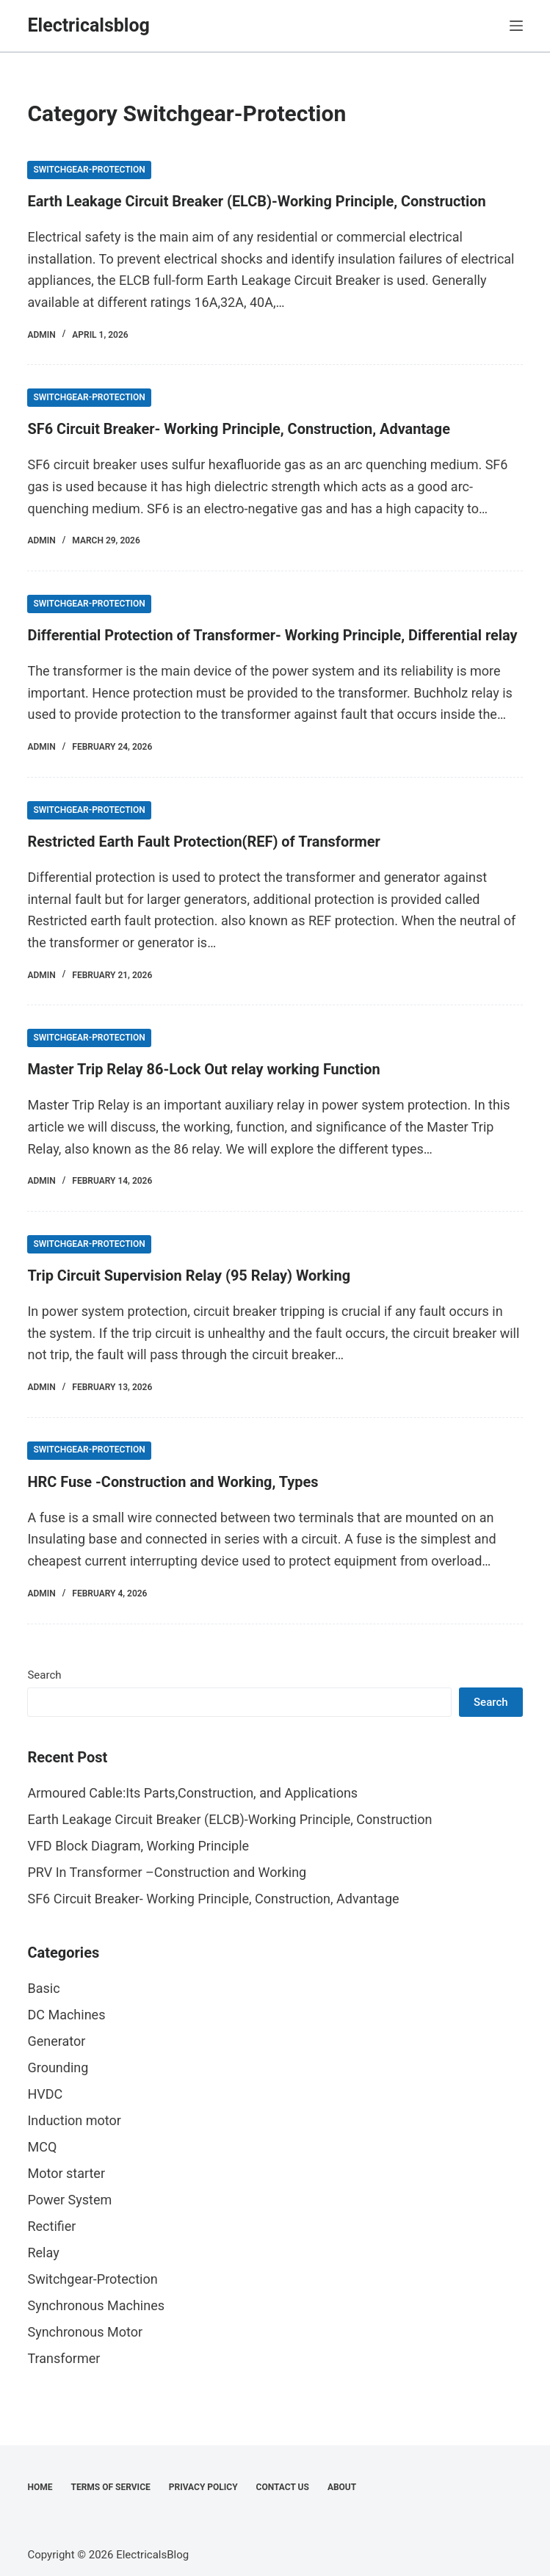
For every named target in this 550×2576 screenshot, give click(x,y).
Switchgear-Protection (89, 169)
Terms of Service (110, 2482)
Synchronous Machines (95, 2300)
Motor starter (66, 2168)
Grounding (57, 2062)
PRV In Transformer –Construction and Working (166, 1867)
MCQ (42, 2141)
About (342, 2482)
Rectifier (51, 2221)
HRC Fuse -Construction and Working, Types (173, 1478)
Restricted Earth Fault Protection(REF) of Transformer (204, 839)
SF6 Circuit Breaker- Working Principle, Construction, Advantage (239, 429)
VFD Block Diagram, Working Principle (138, 1840)
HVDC (44, 2088)
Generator (56, 2036)
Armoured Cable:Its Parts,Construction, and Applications (192, 1787)
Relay (43, 2247)
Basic (43, 1983)
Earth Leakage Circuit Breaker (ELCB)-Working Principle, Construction (257, 201)
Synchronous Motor (84, 2326)
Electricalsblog (88, 25)
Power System (69, 2194)
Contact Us (282, 2482)
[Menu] (516, 25)
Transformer (63, 2353)
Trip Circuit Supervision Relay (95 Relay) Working (189, 1272)
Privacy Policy (203, 2482)
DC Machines (66, 2009)
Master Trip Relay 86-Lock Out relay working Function (204, 1067)
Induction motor (73, 2115)
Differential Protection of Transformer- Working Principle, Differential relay (273, 634)
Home (39, 2482)
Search (44, 1669)
